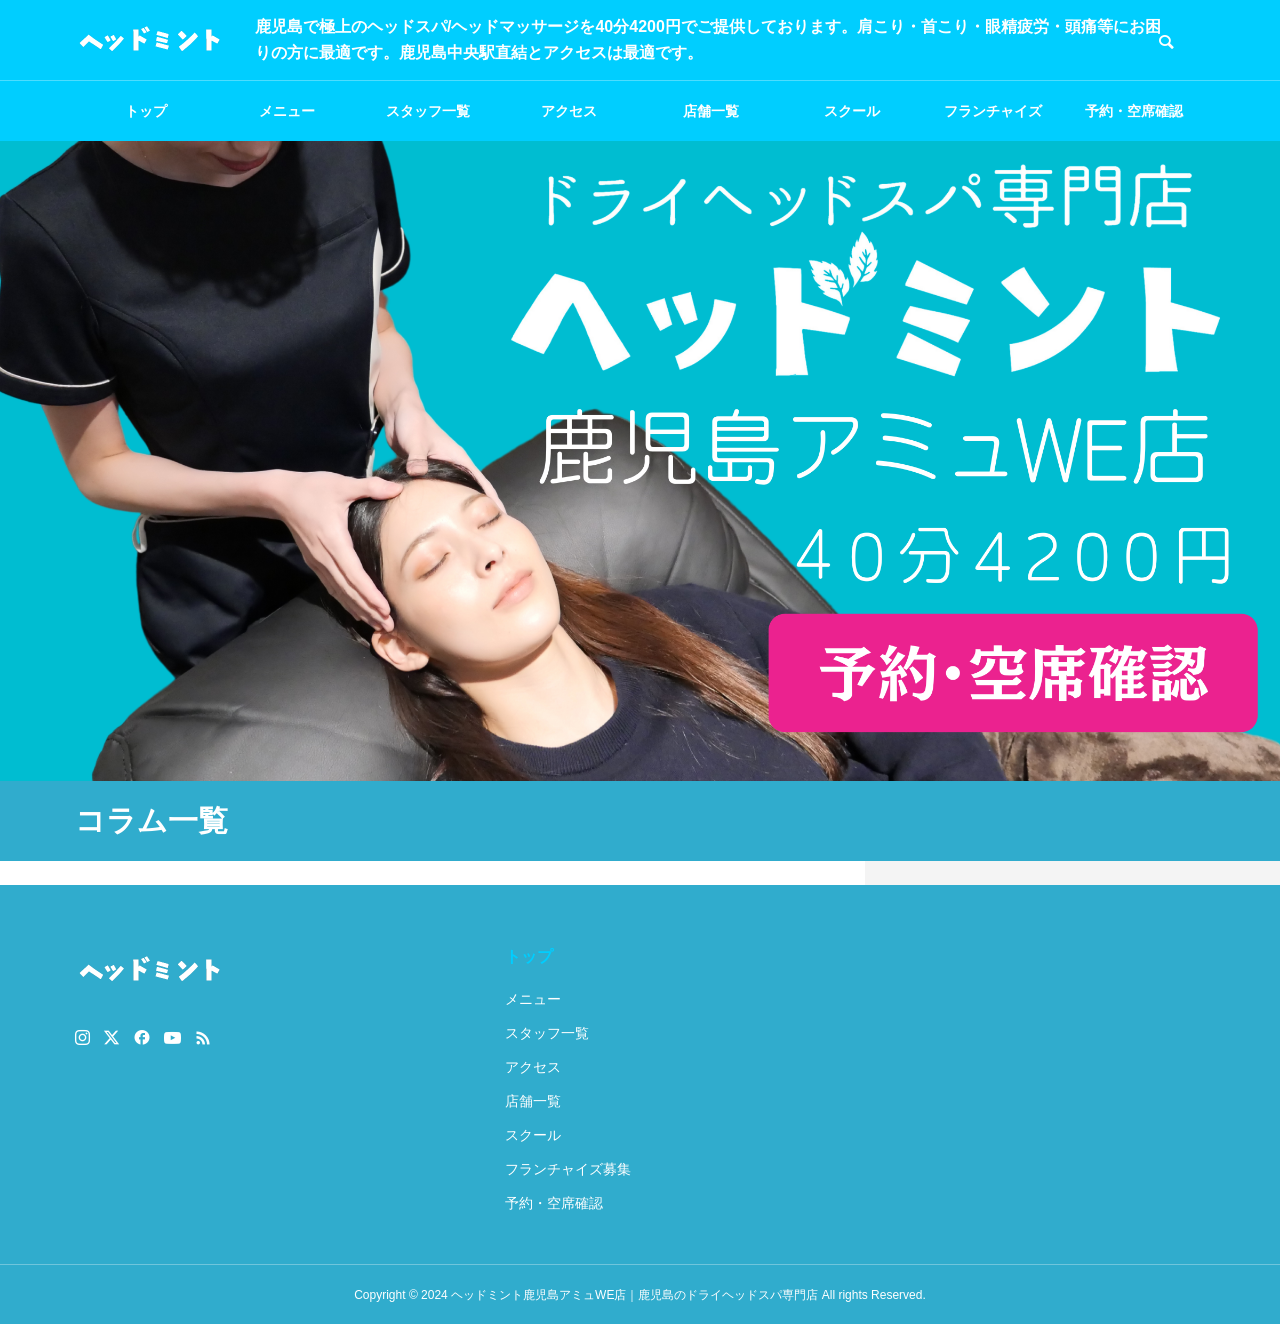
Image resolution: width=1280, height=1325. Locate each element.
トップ (146, 111)
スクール (852, 111)
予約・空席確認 (1134, 111)
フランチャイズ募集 (993, 122)
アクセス (569, 111)
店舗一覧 (711, 111)
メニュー (287, 111)
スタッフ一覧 (428, 111)
